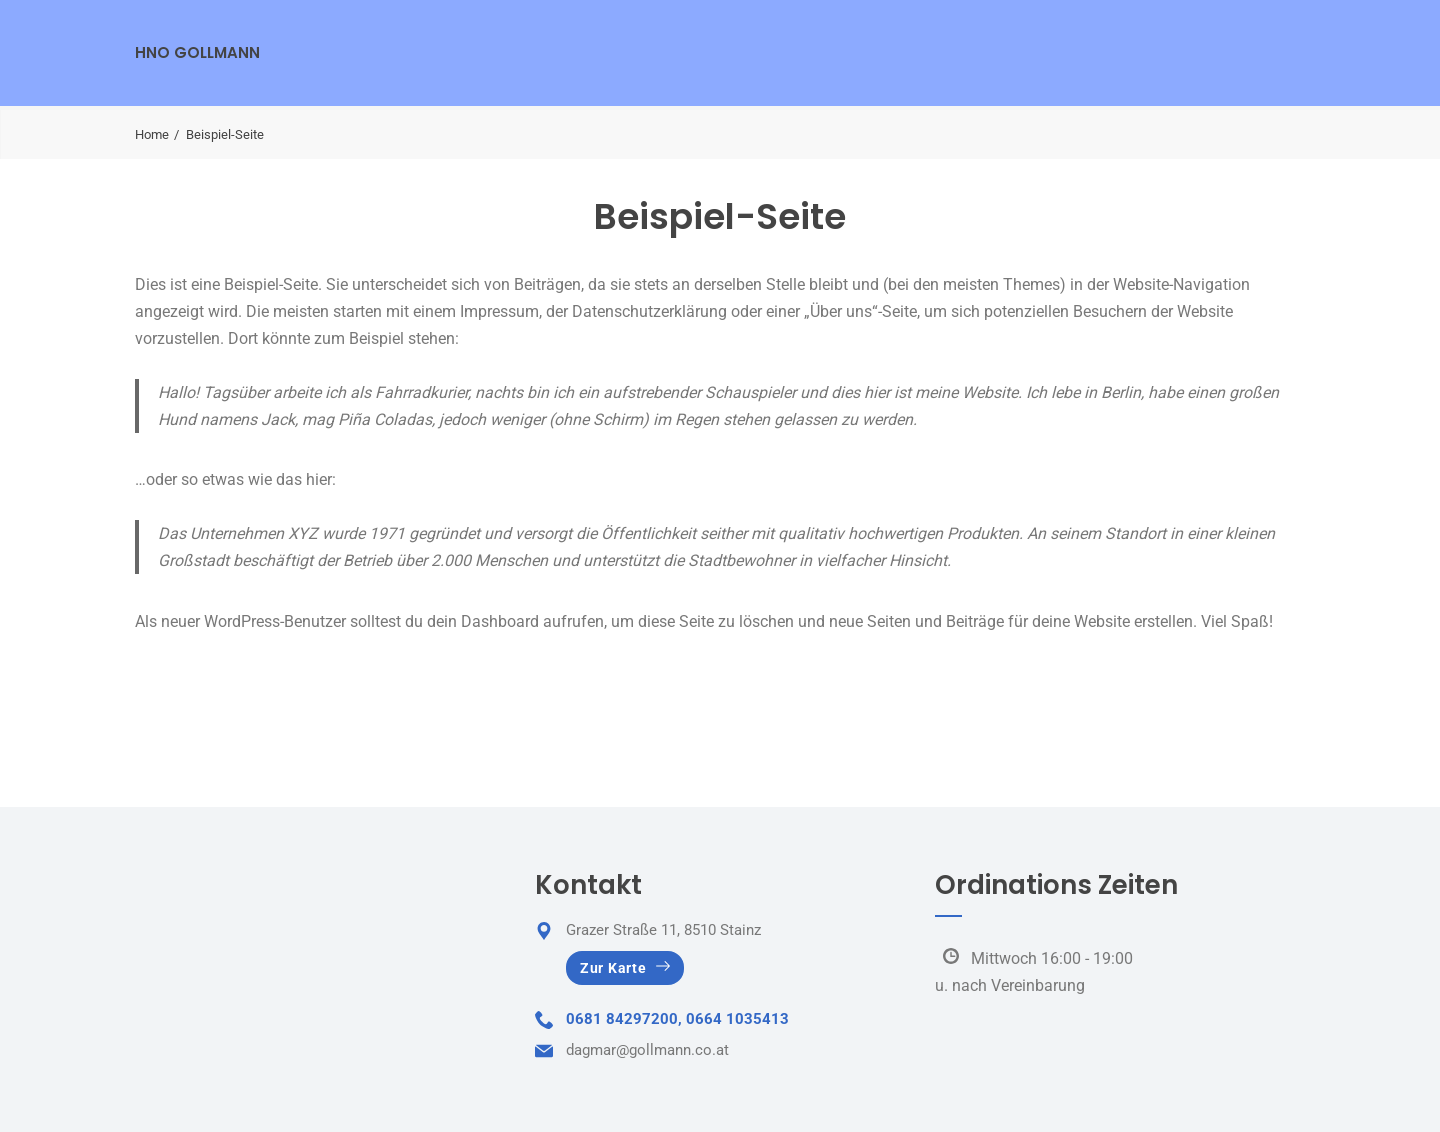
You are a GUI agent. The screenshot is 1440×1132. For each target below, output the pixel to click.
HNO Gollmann (197, 52)
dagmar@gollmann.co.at (647, 1050)
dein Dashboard (483, 621)
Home (152, 134)
